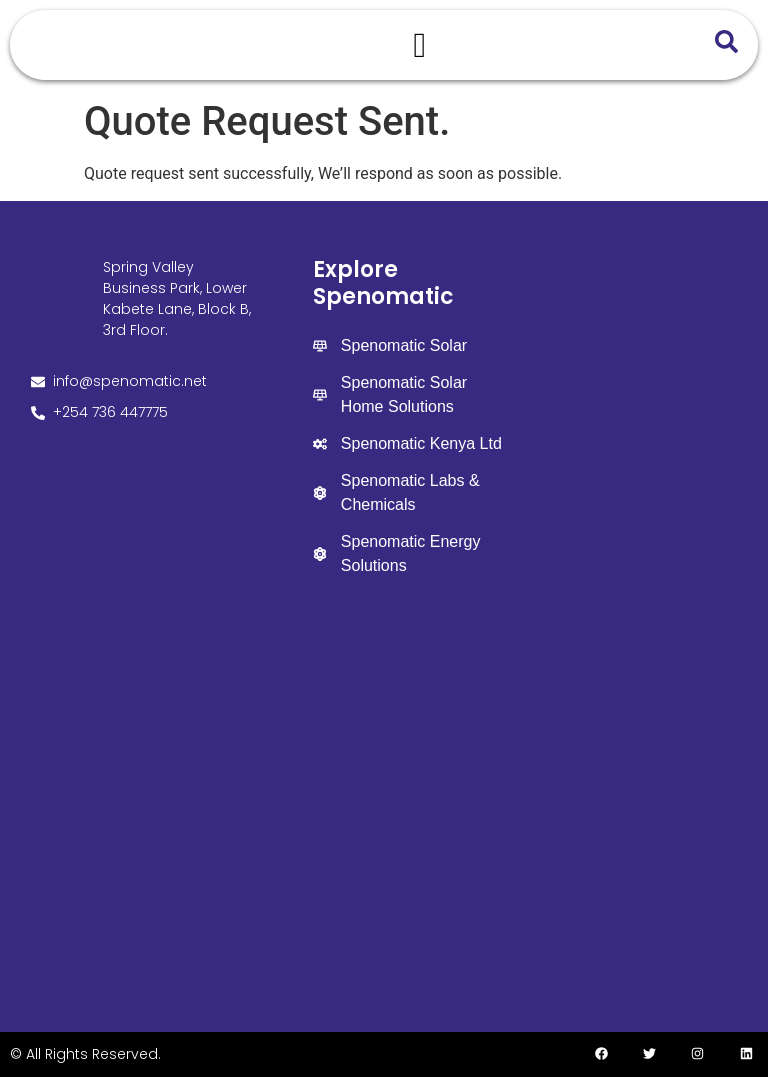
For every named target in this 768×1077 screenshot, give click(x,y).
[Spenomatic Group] (384, 802)
